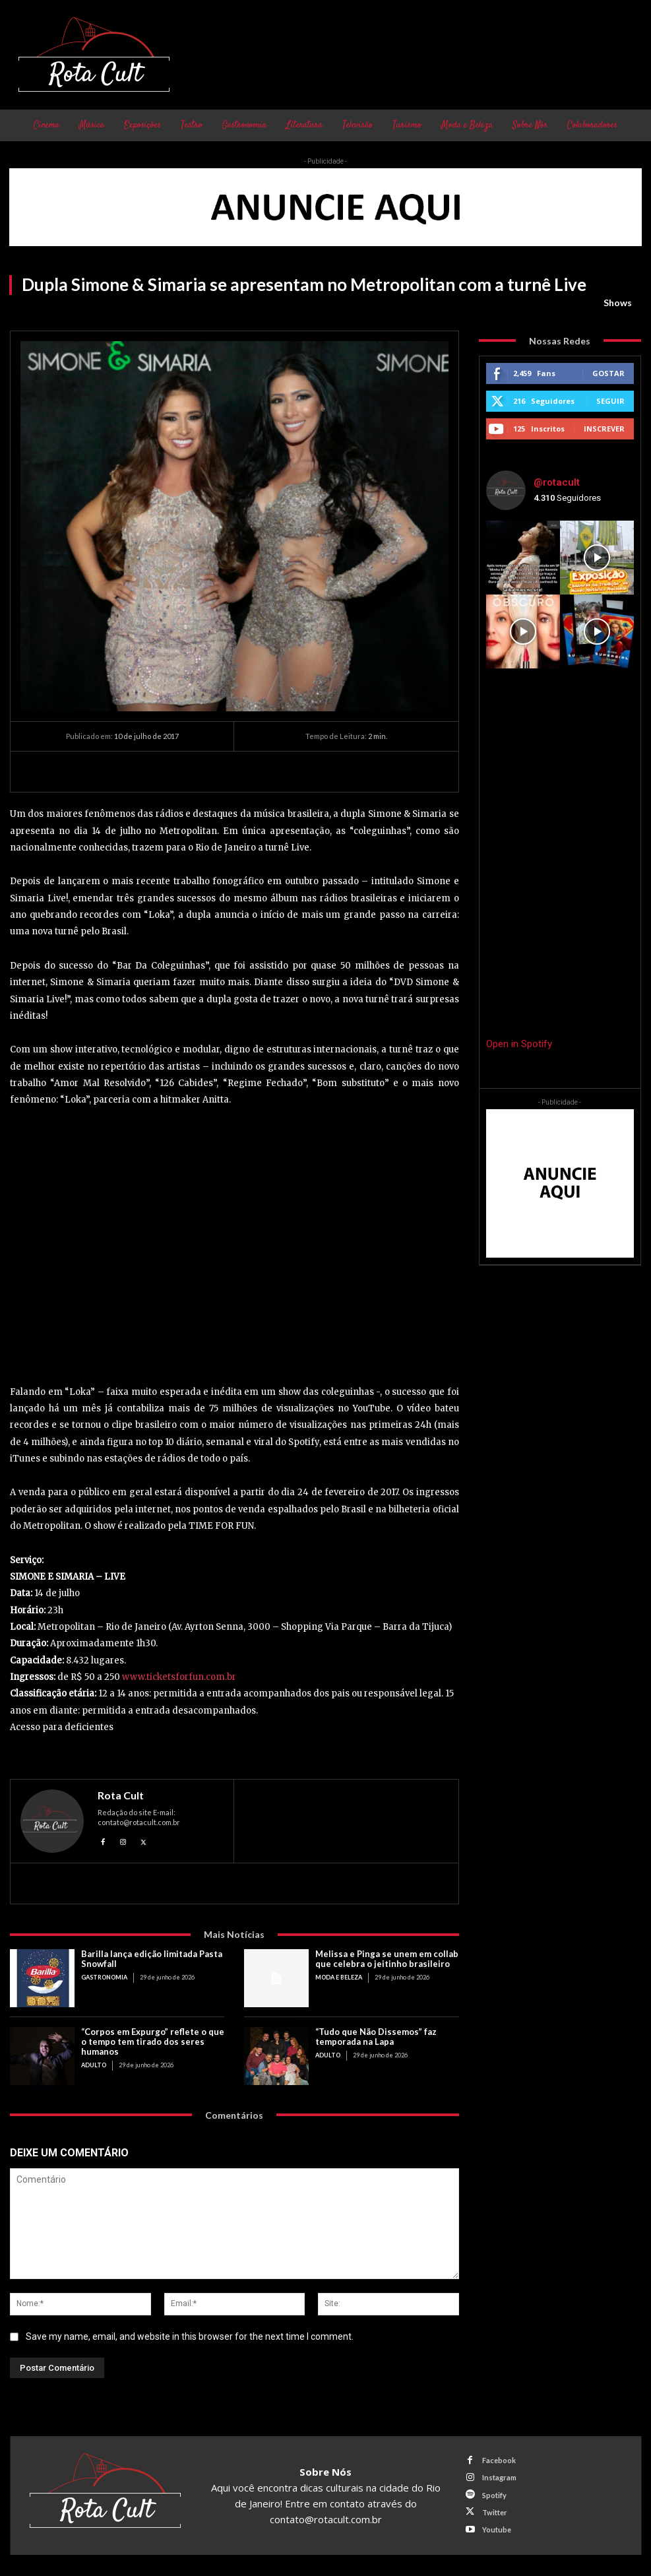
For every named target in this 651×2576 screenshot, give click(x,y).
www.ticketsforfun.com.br (179, 1677)
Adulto (93, 2065)
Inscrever (604, 429)
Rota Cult (121, 1795)
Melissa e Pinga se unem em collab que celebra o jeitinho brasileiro (386, 1958)
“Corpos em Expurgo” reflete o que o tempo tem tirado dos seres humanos (152, 2041)
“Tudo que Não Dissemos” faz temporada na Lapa (376, 2036)
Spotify (494, 2495)
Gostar (608, 373)
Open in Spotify (519, 1044)
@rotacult (557, 482)
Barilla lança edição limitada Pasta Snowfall (151, 1958)
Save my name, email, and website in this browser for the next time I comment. (190, 2336)
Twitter (494, 2512)
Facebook (499, 2460)
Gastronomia (104, 1977)
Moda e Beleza (338, 1977)
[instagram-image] (523, 558)
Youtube (496, 2529)
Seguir (610, 401)
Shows (618, 302)
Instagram (499, 2477)
